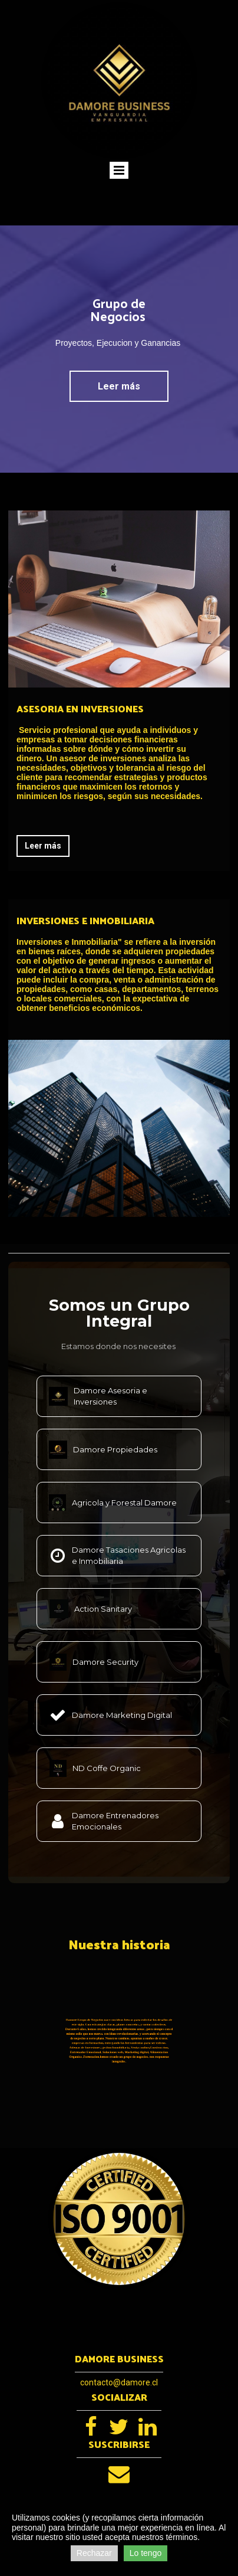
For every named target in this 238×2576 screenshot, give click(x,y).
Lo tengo (146, 2553)
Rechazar (94, 2553)
